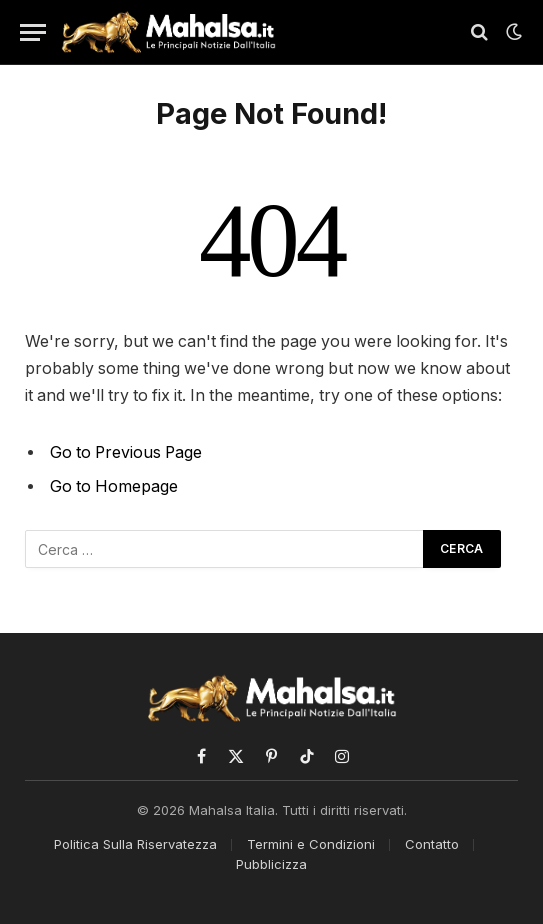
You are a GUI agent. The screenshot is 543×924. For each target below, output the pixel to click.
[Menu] (33, 32)
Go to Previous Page (126, 452)
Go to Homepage (114, 486)
